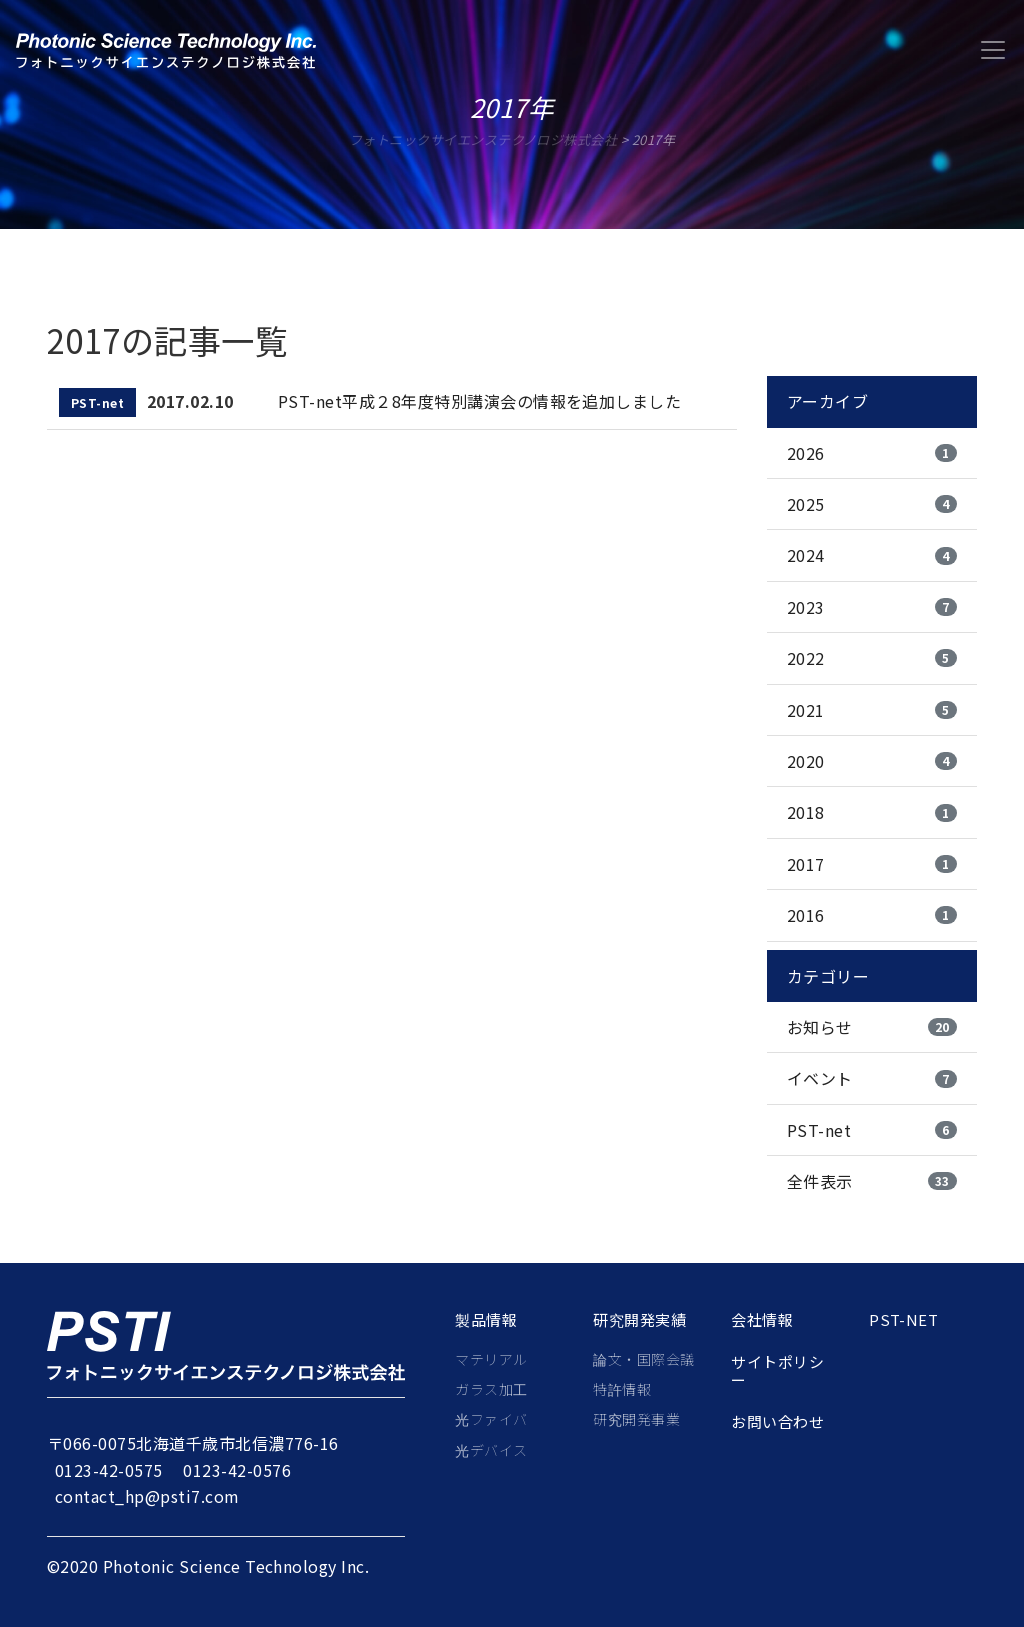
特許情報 (622, 1389)
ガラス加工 (491, 1389)
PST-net (903, 1320)
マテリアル (491, 1359)
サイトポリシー (777, 1371)
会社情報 (762, 1320)
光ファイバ (491, 1419)
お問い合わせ (777, 1422)
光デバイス (491, 1450)
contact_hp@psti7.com (147, 1496)
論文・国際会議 (643, 1359)
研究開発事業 (636, 1419)
